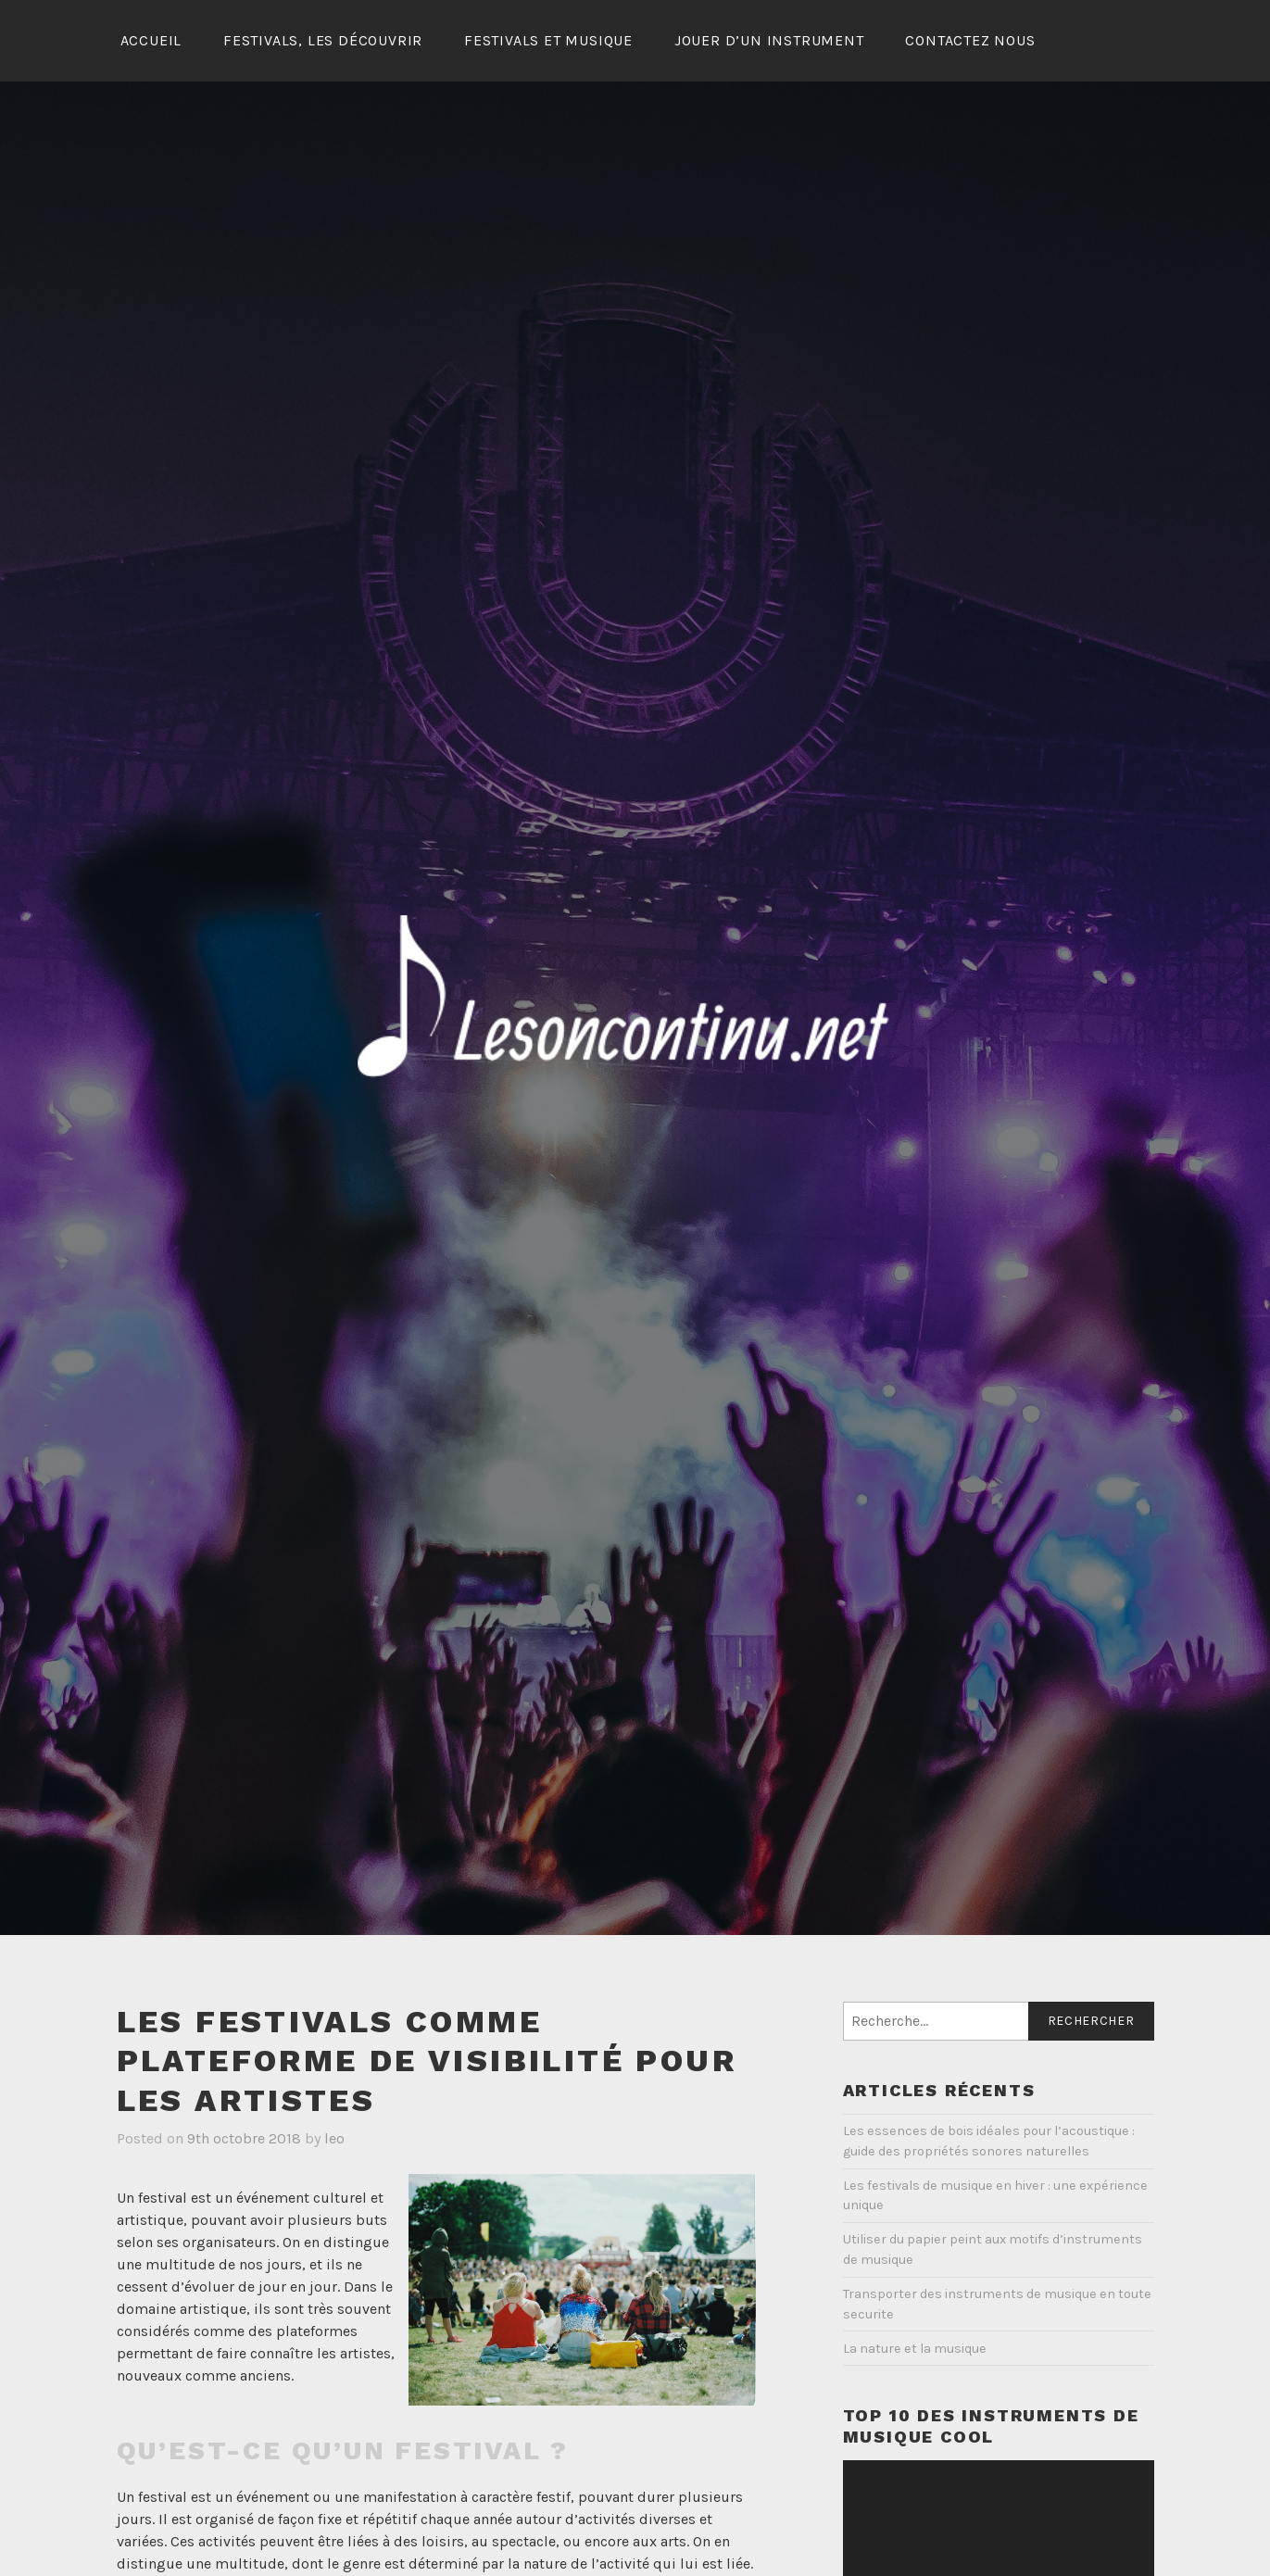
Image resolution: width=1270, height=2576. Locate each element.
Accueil (151, 40)
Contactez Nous (970, 40)
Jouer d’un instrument (769, 40)
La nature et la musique (915, 2348)
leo (334, 2138)
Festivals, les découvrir (322, 40)
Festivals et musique (548, 40)
